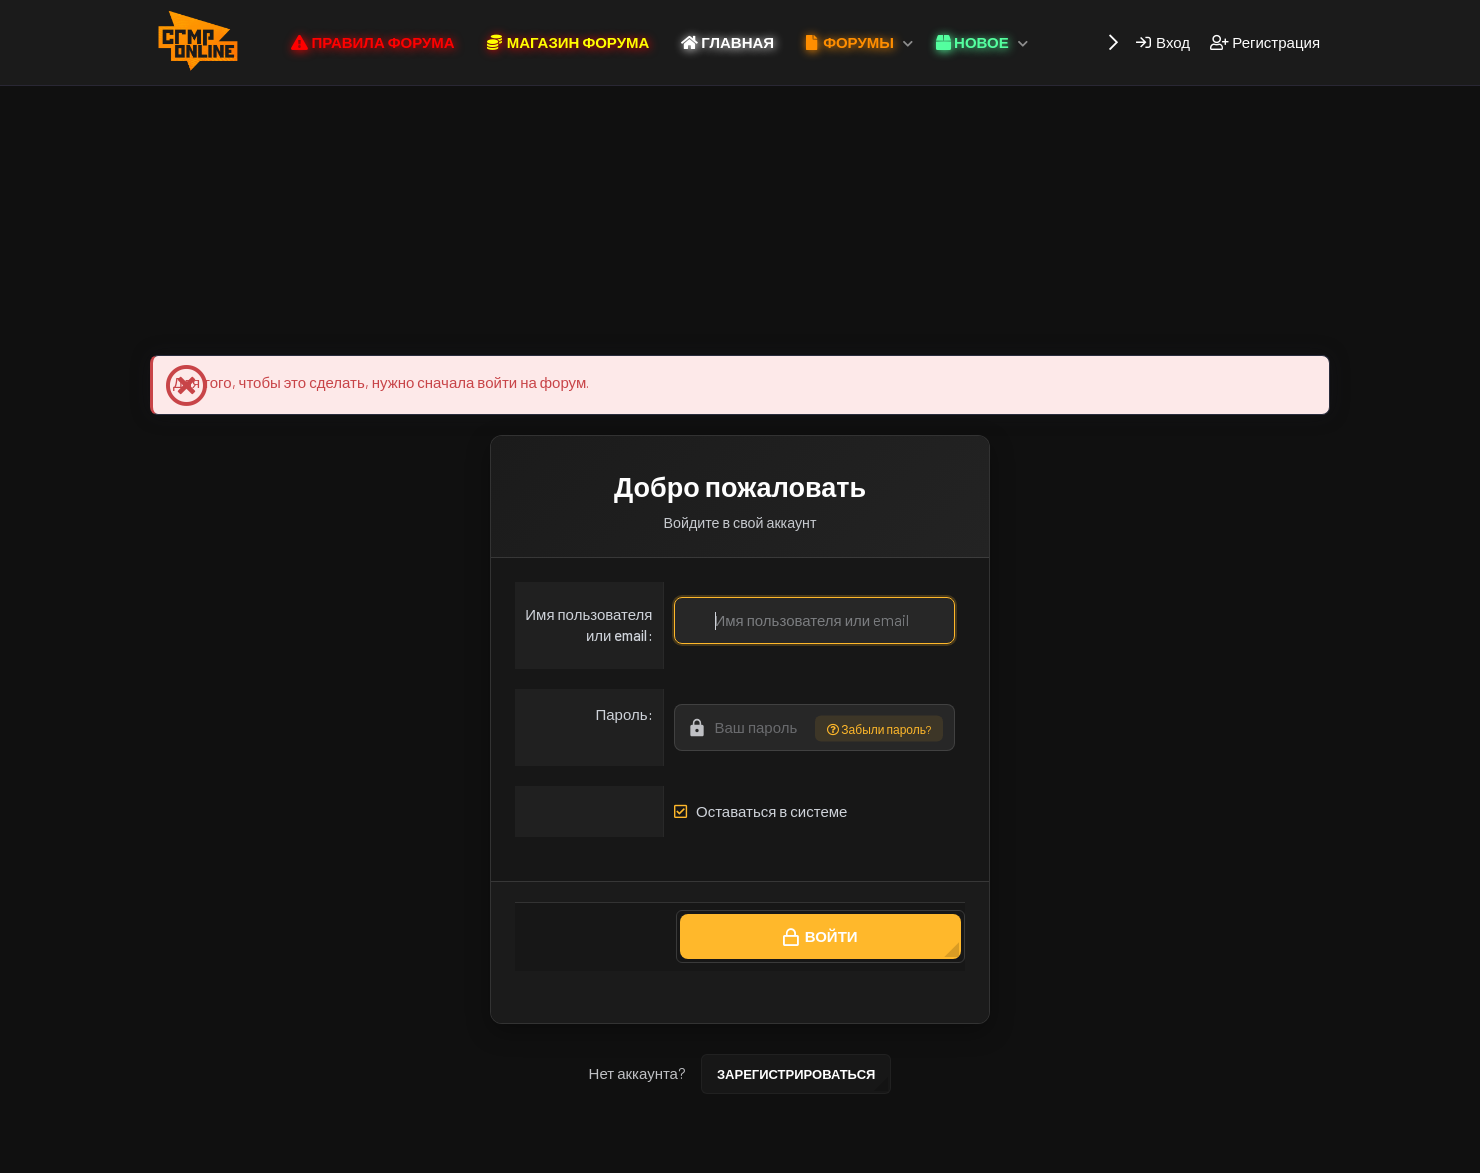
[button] (908, 42)
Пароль (621, 714)
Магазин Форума (437, 323)
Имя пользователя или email (588, 624)
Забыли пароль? (879, 728)
